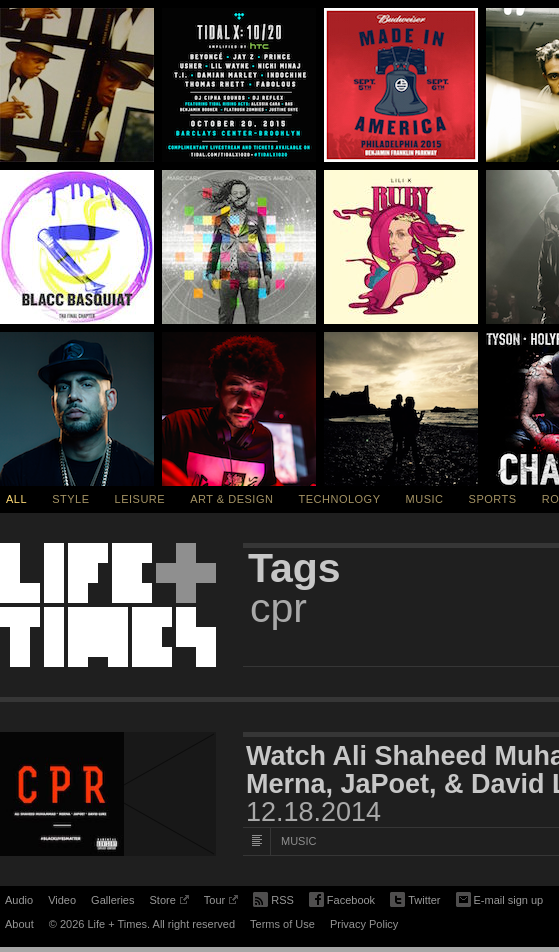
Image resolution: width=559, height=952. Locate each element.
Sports (493, 499)
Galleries (112, 900)
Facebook (342, 900)
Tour (221, 903)
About (19, 924)
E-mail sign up (500, 898)
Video (62, 900)
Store (168, 903)
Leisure (140, 499)
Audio (19, 900)
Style (70, 499)
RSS (273, 898)
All (16, 499)
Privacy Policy (364, 924)
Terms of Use (282, 924)
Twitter (415, 900)
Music (425, 499)
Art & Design (231, 499)
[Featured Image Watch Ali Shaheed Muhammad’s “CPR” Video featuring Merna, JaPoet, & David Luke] (108, 794)
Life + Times (108, 605)
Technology (340, 499)
